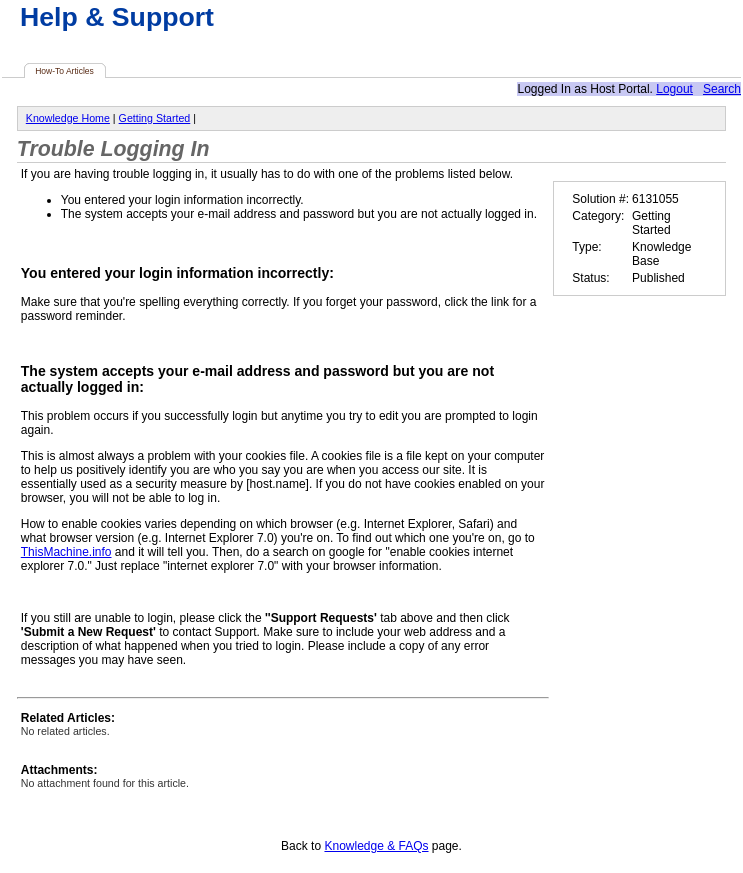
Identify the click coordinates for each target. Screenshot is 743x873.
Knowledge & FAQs (376, 846)
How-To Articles (64, 71)
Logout (674, 89)
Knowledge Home (68, 118)
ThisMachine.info (66, 552)
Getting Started (155, 118)
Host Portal (619, 89)
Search (722, 89)
